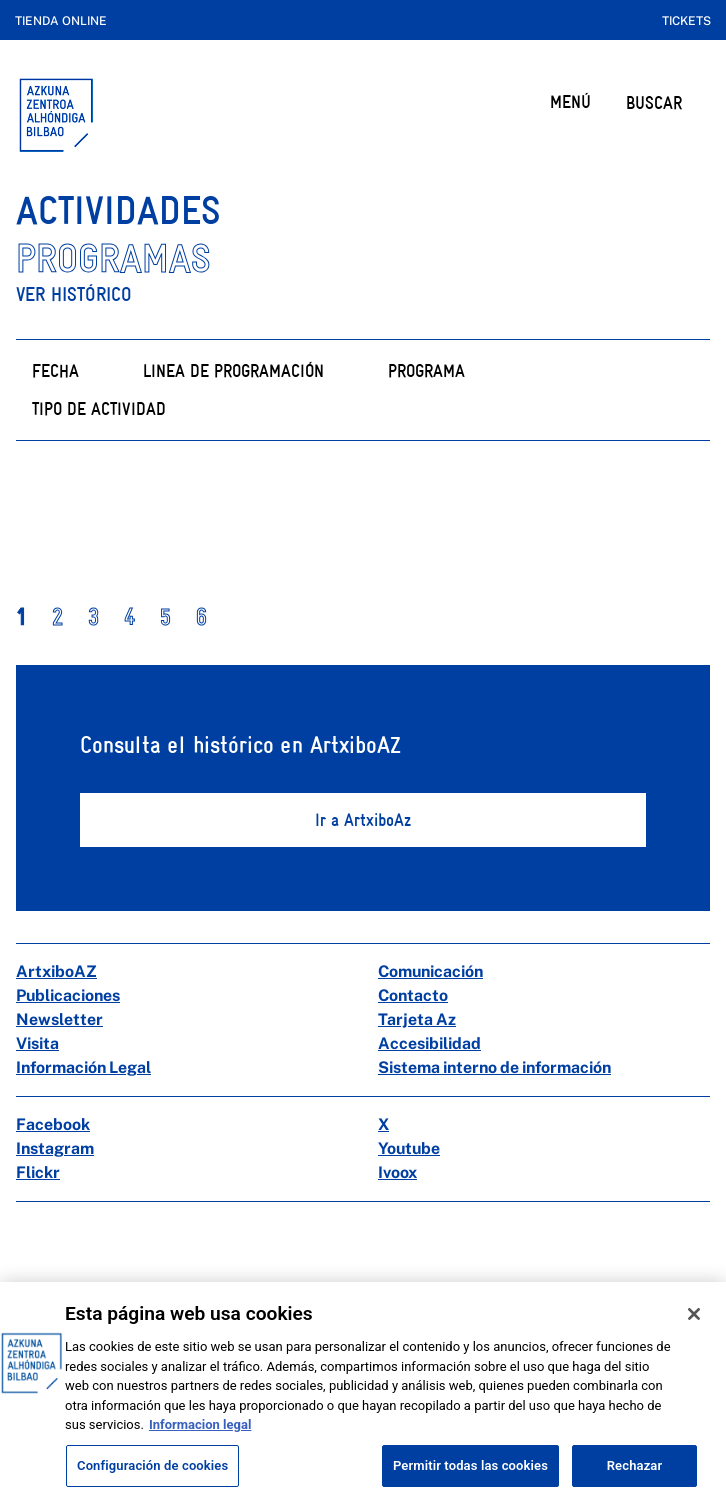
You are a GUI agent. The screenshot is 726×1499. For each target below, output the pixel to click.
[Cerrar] (694, 1330)
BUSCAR (654, 102)
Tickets (686, 21)
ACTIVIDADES (118, 210)
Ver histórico (74, 294)
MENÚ (570, 101)
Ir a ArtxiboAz (363, 819)
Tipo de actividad (99, 408)
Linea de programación (233, 370)
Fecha (55, 370)
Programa (426, 370)
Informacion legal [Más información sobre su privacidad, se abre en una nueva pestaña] (200, 1440)
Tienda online (61, 21)
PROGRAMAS (113, 258)
